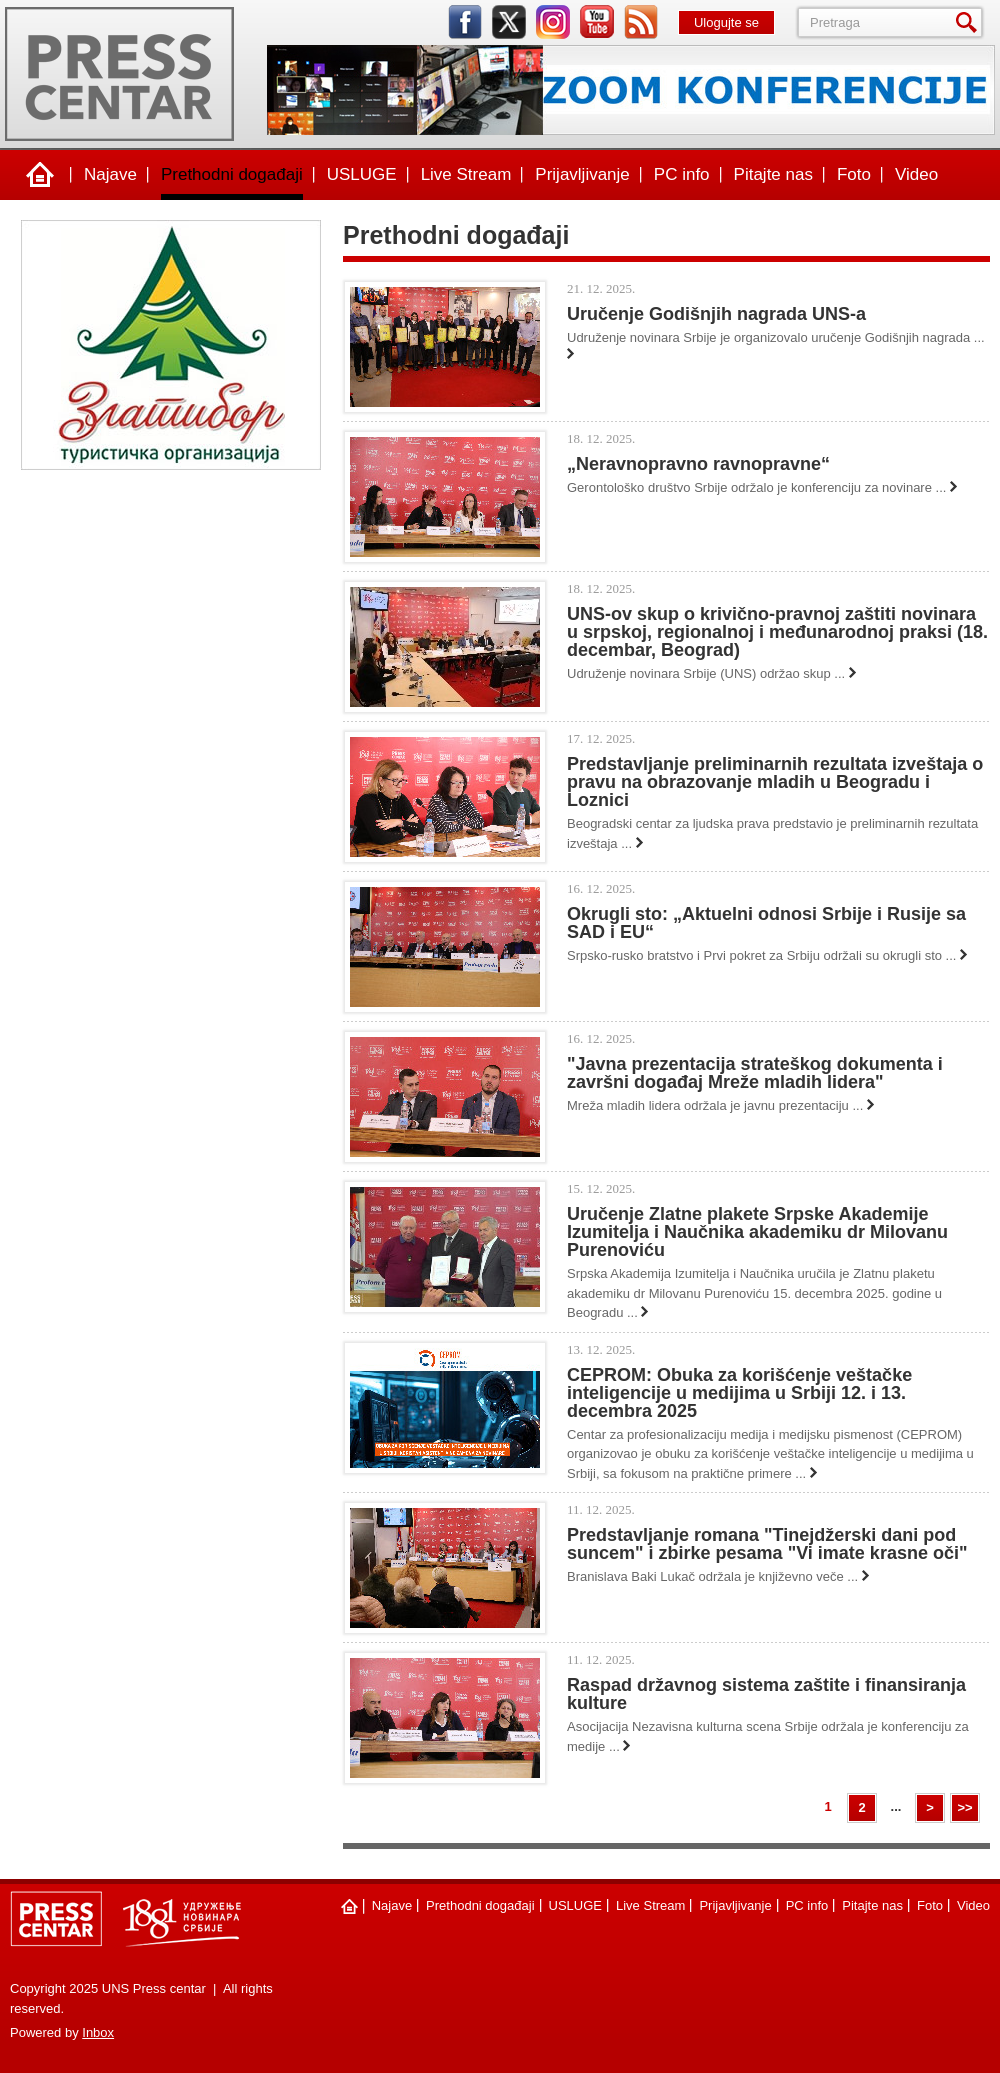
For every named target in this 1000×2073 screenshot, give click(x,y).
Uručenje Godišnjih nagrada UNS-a (716, 314)
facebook (465, 22)
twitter (509, 22)
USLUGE (362, 174)
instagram (553, 22)
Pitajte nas (773, 174)
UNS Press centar (119, 74)
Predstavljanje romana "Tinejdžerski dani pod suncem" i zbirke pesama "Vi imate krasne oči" (767, 1544)
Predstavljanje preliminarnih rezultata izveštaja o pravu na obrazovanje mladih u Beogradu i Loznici (775, 782)
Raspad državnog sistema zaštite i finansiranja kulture (766, 1694)
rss (641, 22)
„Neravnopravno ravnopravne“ (698, 464)
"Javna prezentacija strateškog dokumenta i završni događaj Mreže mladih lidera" (755, 1073)
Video (916, 174)
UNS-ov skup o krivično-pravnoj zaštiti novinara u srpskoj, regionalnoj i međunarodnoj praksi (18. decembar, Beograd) (777, 632)
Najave (110, 174)
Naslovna (40, 175)
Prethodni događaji (232, 174)
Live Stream (466, 174)
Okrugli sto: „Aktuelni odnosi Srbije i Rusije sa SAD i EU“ (766, 923)
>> (964, 1807)
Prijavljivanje (582, 174)
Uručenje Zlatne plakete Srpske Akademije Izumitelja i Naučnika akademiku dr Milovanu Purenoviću (757, 1232)
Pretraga (970, 22)
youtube (597, 22)
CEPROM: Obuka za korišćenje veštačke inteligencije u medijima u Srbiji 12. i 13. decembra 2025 (739, 1393)
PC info (682, 174)
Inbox (98, 2032)
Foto (854, 174)
